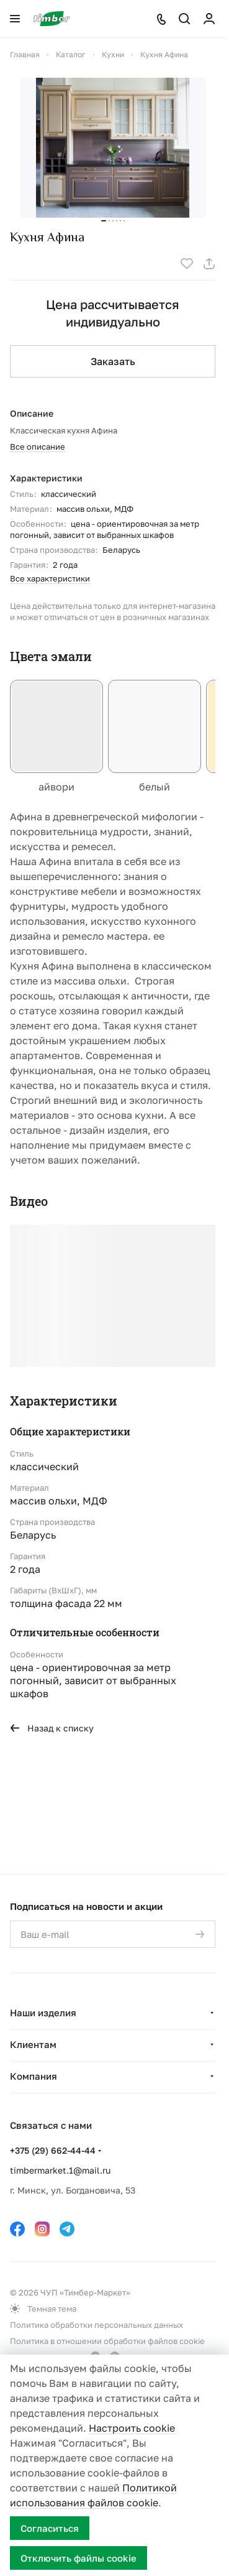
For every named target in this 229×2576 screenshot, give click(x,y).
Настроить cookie (132, 2428)
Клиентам (33, 2044)
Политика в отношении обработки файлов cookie (107, 2341)
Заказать (113, 361)
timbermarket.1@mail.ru (60, 2170)
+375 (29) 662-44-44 (53, 2150)
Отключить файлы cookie (78, 2558)
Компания (33, 2076)
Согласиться (49, 2528)
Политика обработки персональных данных (96, 2325)
